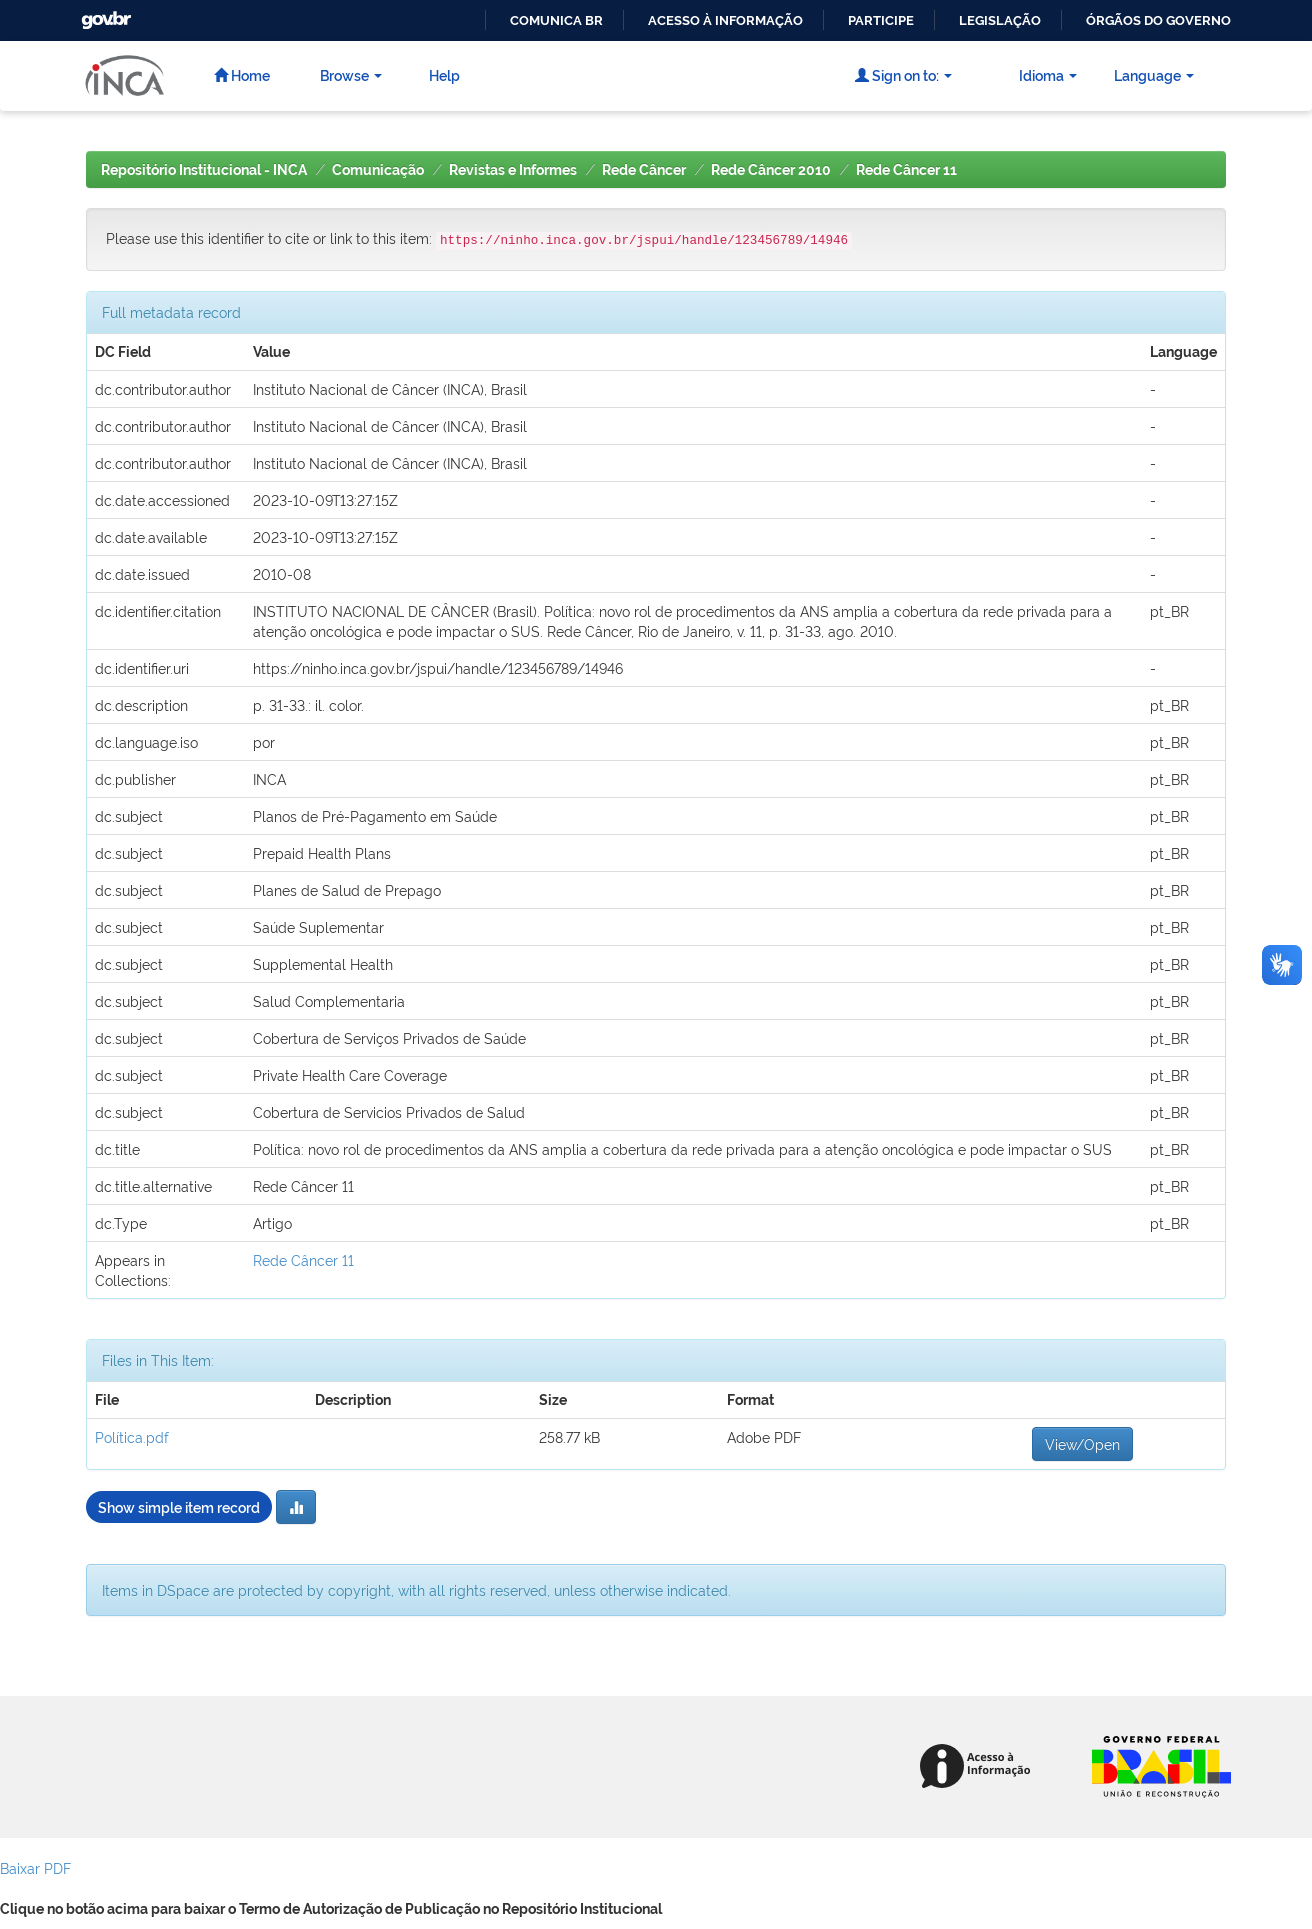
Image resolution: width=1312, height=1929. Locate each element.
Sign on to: (903, 74)
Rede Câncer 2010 (771, 170)
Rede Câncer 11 (906, 170)
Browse (351, 74)
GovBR (104, 14)
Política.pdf (132, 1436)
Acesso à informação (725, 20)
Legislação (1000, 20)
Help (444, 74)
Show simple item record (179, 1506)
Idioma (1048, 74)
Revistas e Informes (513, 170)
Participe (881, 20)
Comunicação (378, 170)
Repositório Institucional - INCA (204, 170)
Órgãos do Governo (1158, 20)
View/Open (1082, 1443)
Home (242, 74)
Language (1154, 74)
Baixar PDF (35, 1867)
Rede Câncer (644, 170)
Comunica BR (556, 20)
